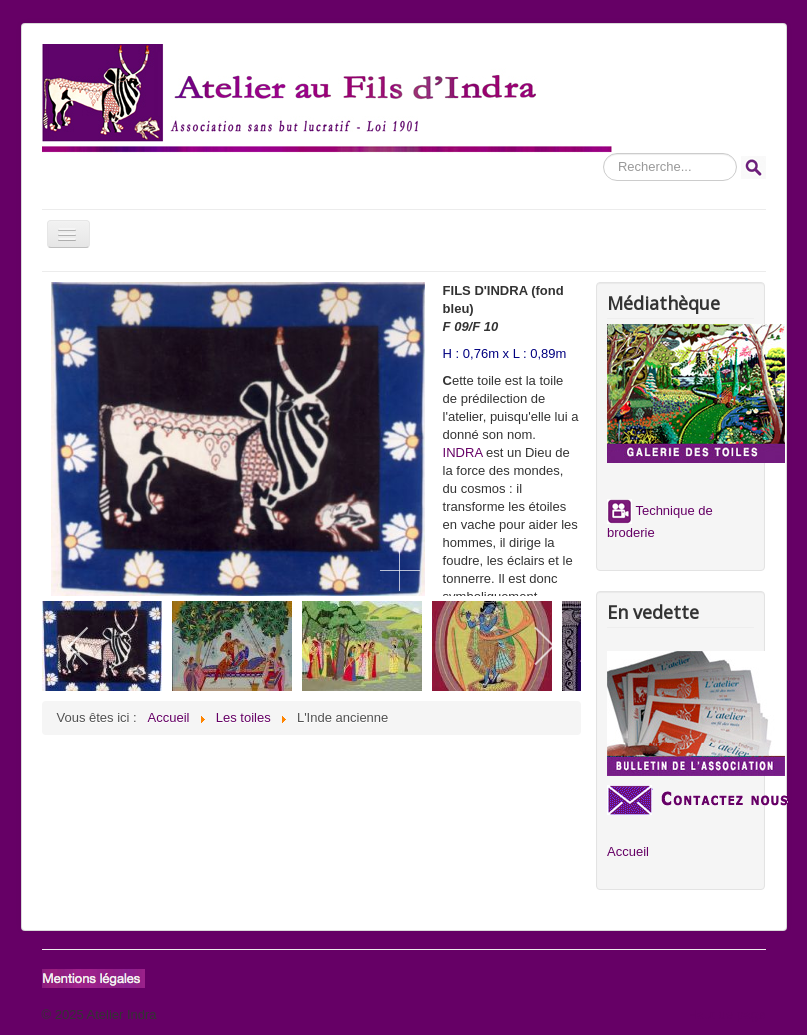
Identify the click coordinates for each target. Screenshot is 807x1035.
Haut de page (726, 1014)
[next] (543, 646)
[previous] (79, 646)
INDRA (463, 452)
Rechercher (603, 153)
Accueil (628, 851)
